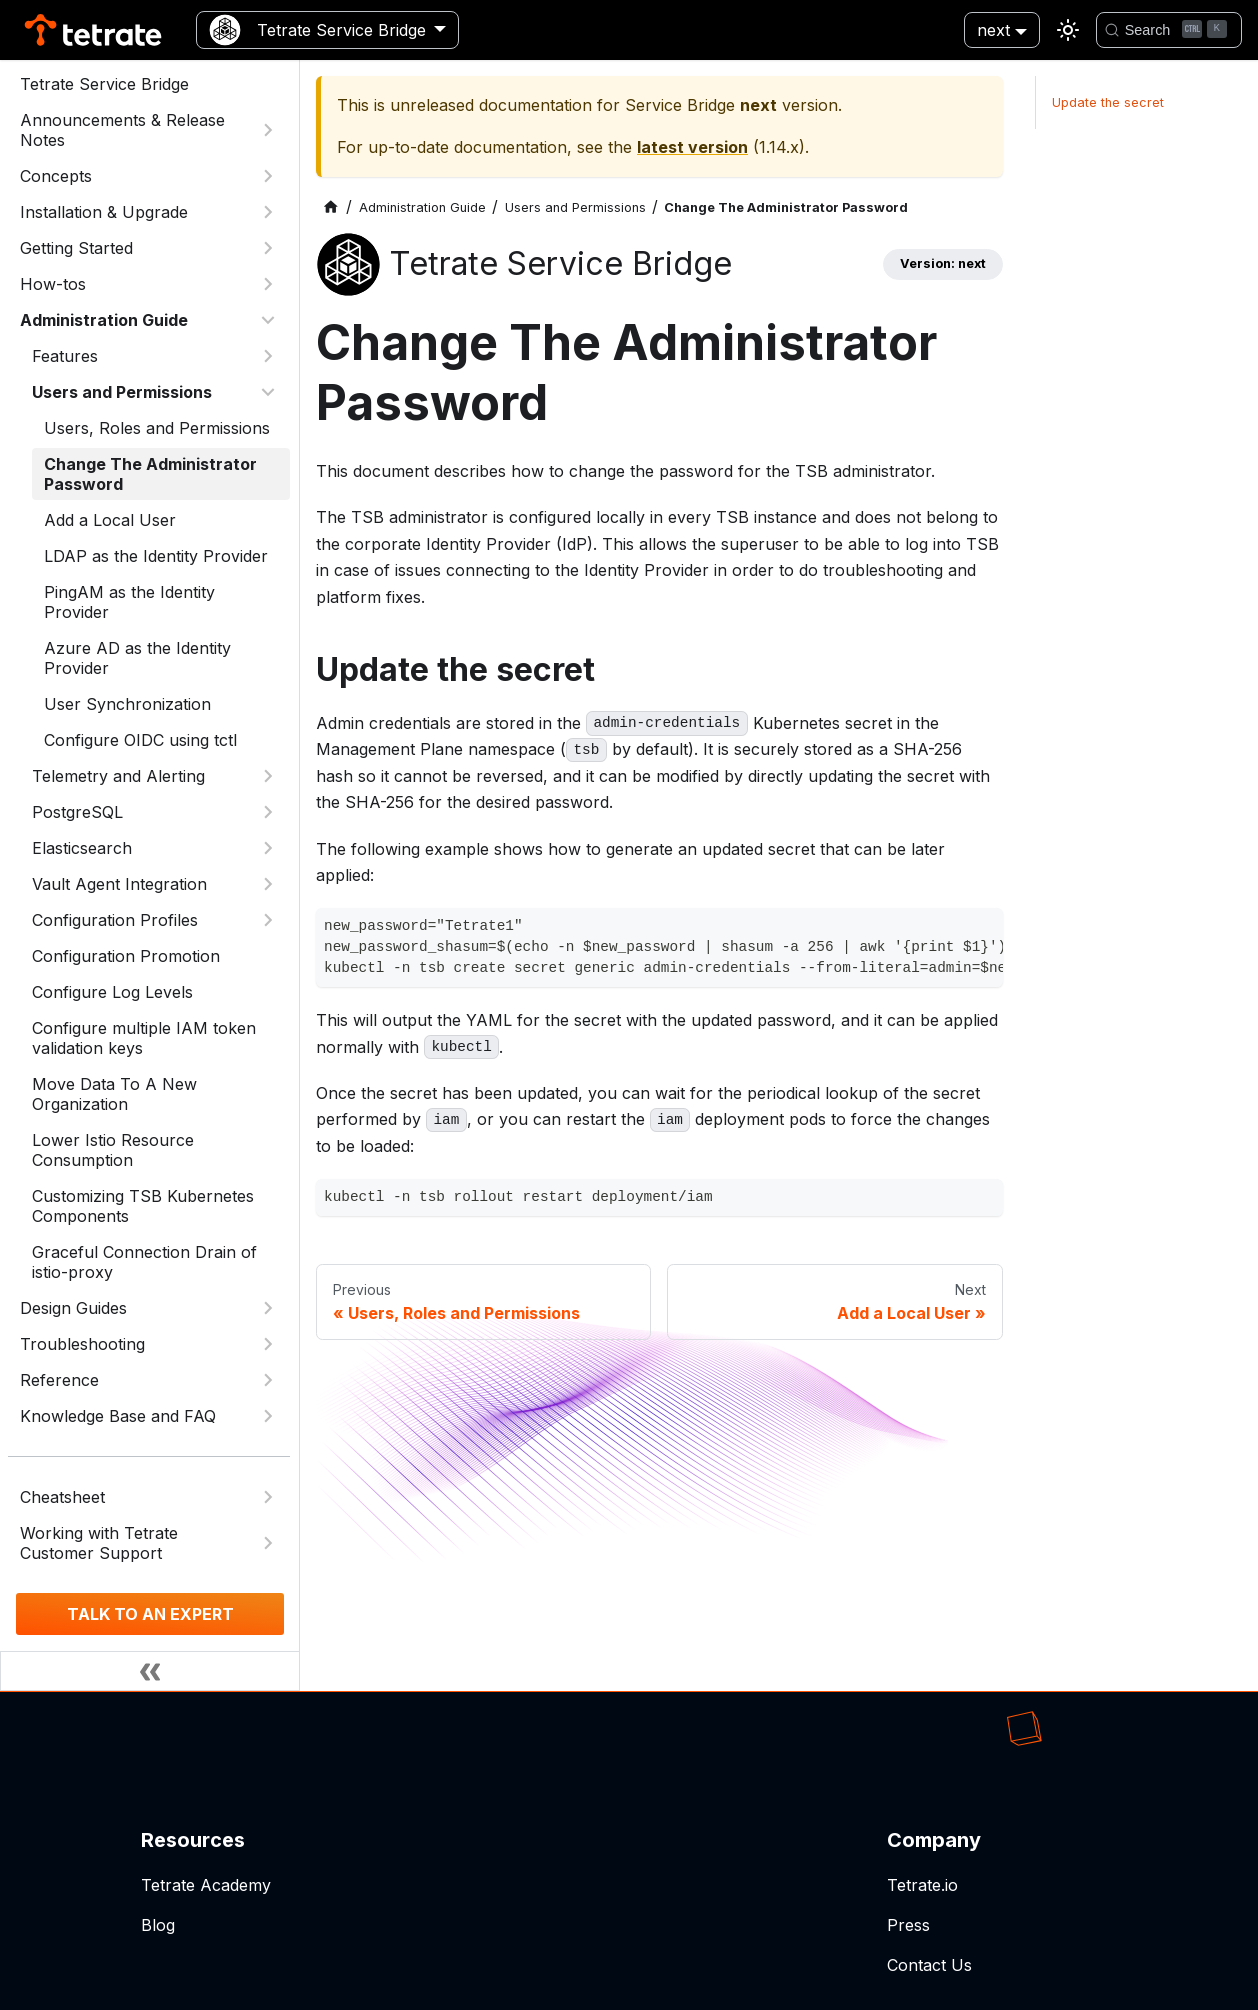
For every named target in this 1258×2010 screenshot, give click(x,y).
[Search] (1169, 30)
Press (908, 1925)
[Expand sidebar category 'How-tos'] (268, 284)
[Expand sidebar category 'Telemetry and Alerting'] (268, 776)
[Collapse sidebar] (150, 1671)
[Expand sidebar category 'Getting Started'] (268, 248)
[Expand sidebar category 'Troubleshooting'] (268, 1344)
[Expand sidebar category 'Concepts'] (268, 176)
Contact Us (929, 1965)
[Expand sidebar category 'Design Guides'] (268, 1308)
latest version (692, 147)
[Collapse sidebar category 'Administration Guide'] (268, 320)
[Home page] (331, 207)
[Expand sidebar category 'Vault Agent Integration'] (268, 884)
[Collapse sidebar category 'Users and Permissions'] (268, 392)
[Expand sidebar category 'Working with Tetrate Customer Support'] (268, 1543)
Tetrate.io (922, 1885)
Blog (158, 1925)
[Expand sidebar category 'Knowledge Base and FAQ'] (268, 1416)
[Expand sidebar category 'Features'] (268, 356)
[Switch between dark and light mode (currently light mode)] (1068, 30)
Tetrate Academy (206, 1885)
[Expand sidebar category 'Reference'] (268, 1380)
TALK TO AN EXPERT (150, 1614)
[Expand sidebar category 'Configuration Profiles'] (268, 920)
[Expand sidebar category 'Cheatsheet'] (268, 1497)
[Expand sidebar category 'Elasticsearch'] (268, 848)
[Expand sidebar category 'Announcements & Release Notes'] (268, 130)
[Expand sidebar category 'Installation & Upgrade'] (268, 212)
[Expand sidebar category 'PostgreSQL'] (268, 812)
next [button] (993, 30)
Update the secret (1108, 102)
